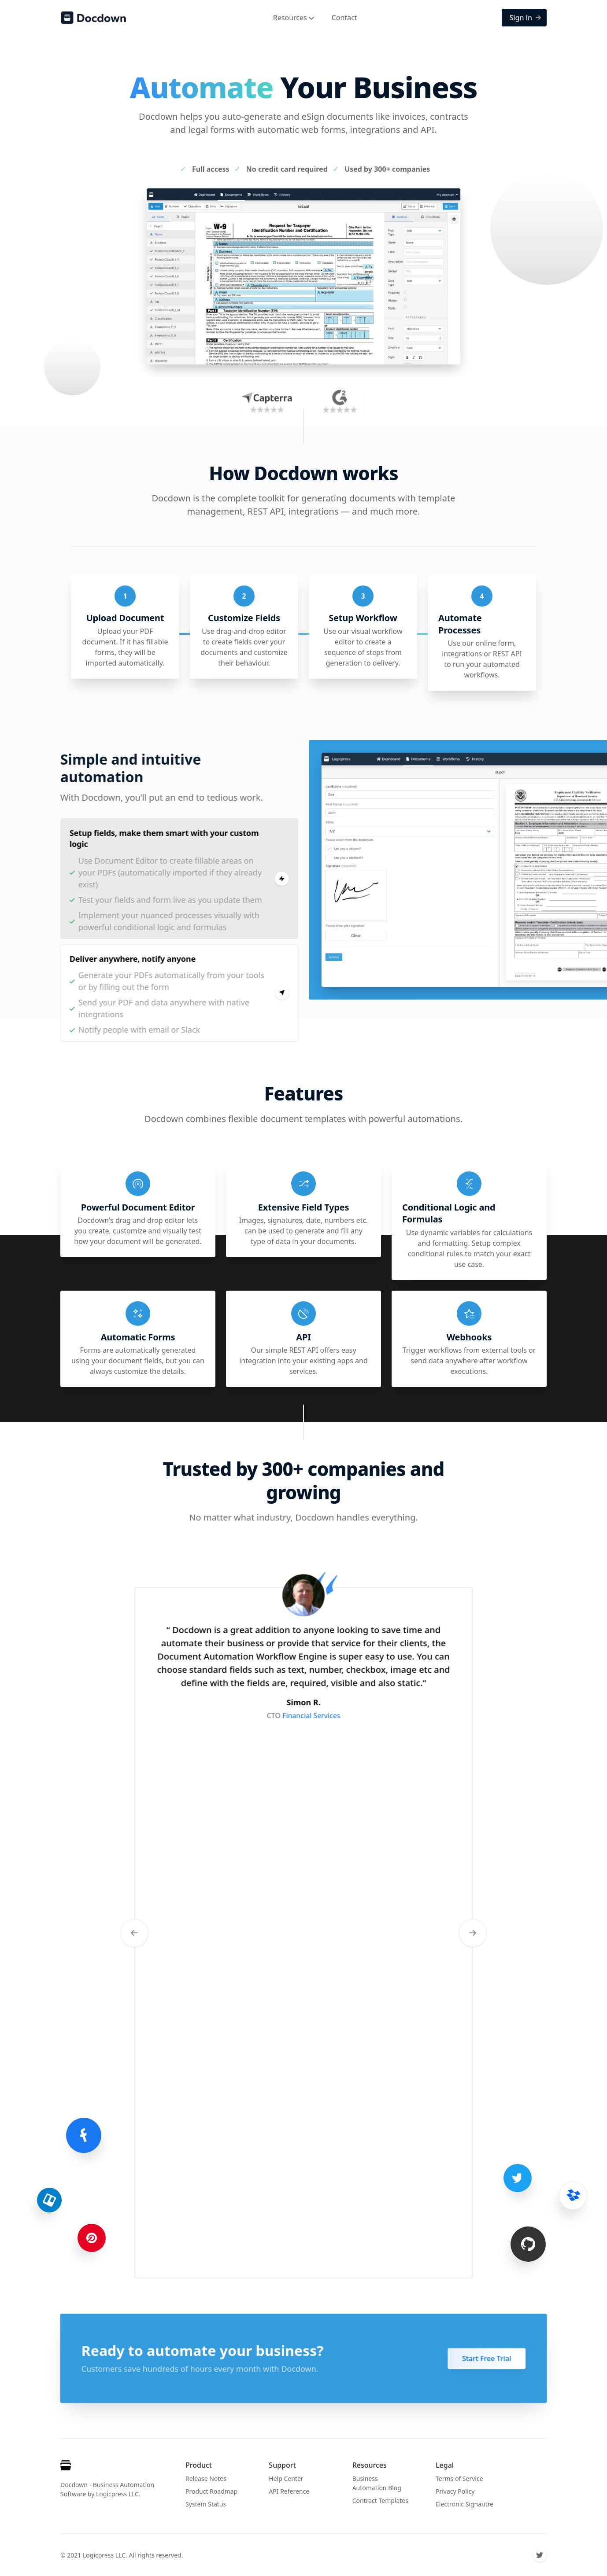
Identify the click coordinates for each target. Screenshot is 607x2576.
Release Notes (205, 2478)
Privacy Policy (455, 2491)
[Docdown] (93, 17)
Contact (344, 17)
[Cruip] (67, 2467)
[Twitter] (540, 2555)
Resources (293, 17)
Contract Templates (380, 2500)
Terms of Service (459, 2478)
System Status (205, 2504)
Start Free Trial (491, 2358)
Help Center (286, 2478)
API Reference (289, 2491)
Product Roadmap (211, 2491)
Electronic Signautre (464, 2504)
